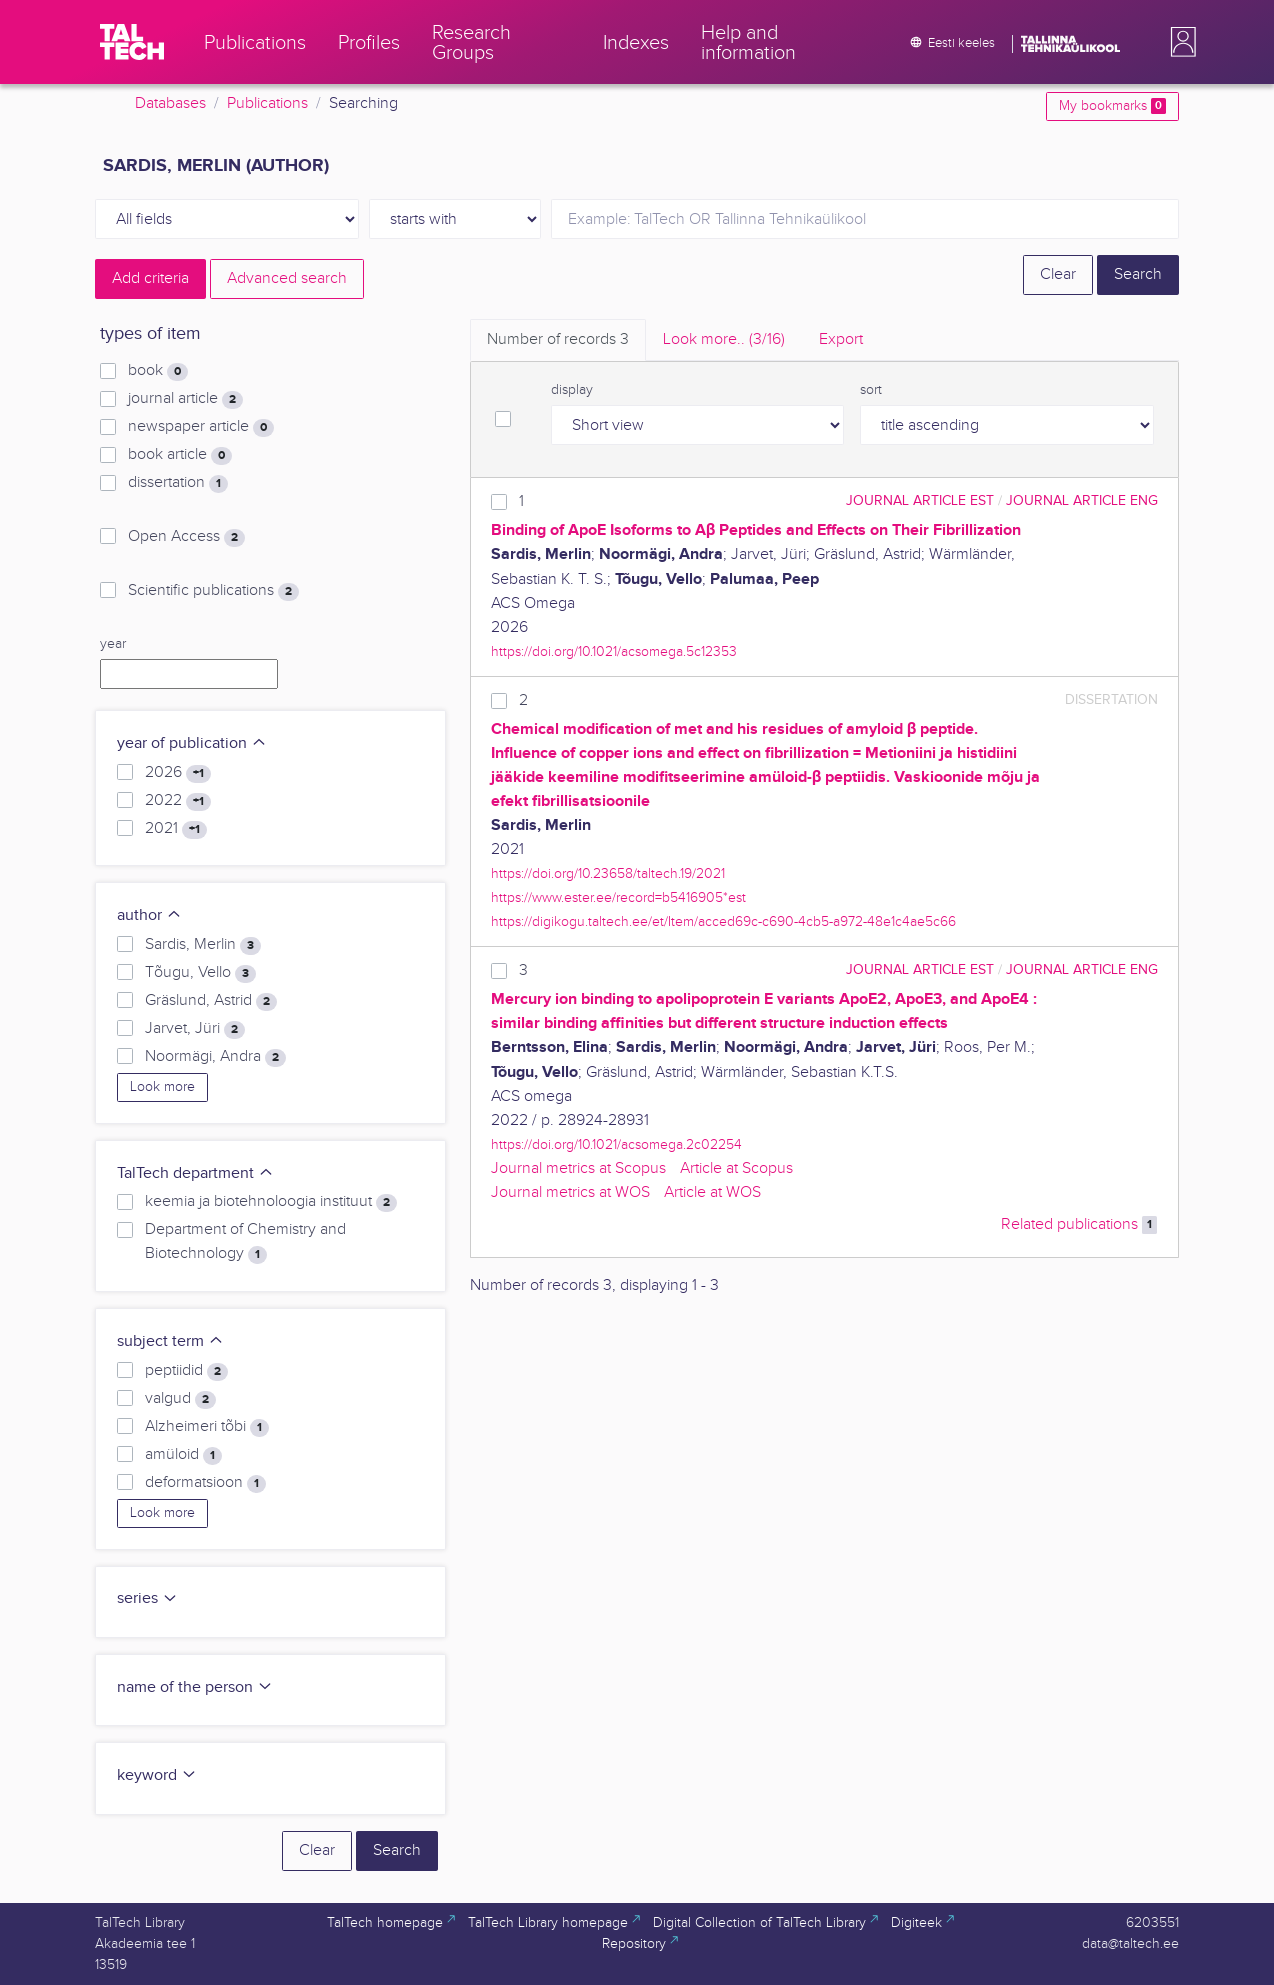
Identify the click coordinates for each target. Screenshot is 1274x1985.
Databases (170, 103)
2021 (176, 829)
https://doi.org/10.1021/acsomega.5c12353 (614, 651)
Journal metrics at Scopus (578, 1168)
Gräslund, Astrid (211, 1001)
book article (180, 455)
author (149, 915)
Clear (1058, 274)
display (572, 390)
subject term (170, 1341)
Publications (267, 103)
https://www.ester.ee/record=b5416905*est (618, 897)
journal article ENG (1082, 500)
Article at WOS (712, 1192)
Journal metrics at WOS (570, 1192)
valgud (180, 1399)
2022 (178, 801)
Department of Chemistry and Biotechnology (245, 1242)
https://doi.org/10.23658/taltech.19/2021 (608, 873)
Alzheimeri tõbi (207, 1427)
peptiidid (186, 1371)
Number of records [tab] (558, 339)
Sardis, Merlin (203, 945)
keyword (157, 1775)
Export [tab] (841, 339)
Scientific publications (213, 591)
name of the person (195, 1687)
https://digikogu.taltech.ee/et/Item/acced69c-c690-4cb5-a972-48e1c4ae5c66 (723, 921)
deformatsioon (205, 1483)
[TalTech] (132, 42)
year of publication (192, 743)
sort (871, 390)
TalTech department (195, 1173)
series (147, 1598)
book (158, 371)
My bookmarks (1112, 106)
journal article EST (920, 500)
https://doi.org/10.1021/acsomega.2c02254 (616, 1144)
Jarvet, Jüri (195, 1029)
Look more (162, 1087)
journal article (185, 399)
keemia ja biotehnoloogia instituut (271, 1202)
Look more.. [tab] (724, 339)
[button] (1179, 42)
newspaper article (201, 427)
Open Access (186, 537)
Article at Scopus (736, 1168)
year (113, 644)
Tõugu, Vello (200, 973)
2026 (178, 773)
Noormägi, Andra (215, 1057)
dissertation (178, 483)
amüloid (183, 1455)
